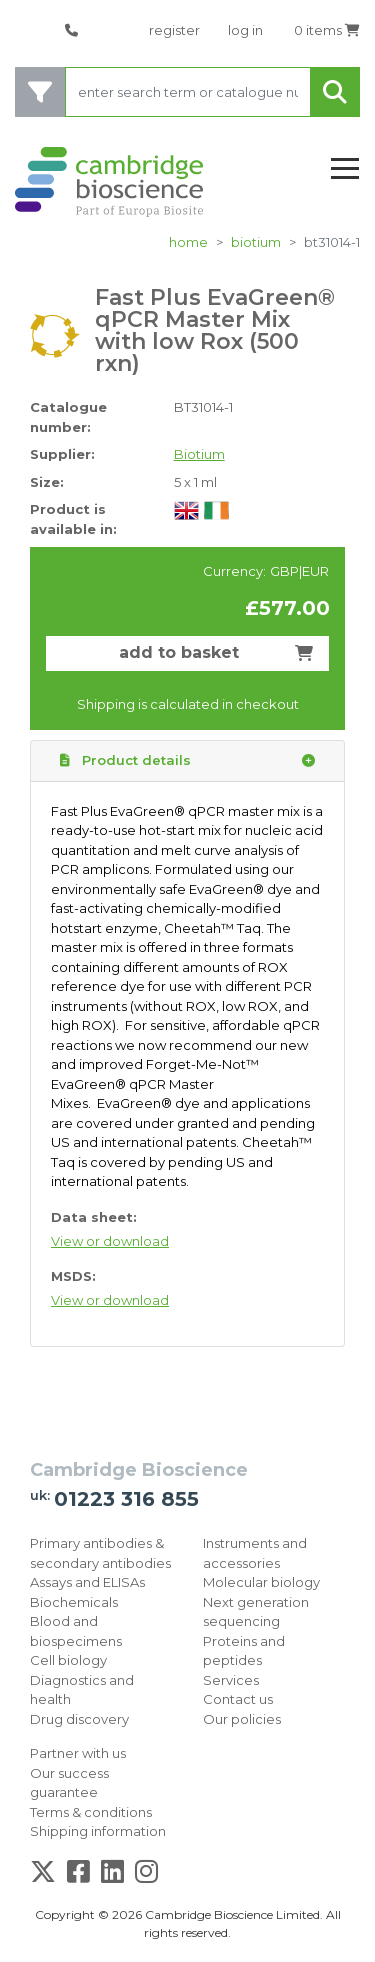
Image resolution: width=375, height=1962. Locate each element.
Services (231, 1680)
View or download (110, 1241)
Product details (187, 761)
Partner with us (78, 1753)
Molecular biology (261, 1582)
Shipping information (98, 1831)
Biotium (256, 242)
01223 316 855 (126, 1499)
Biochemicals (74, 1602)
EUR (315, 571)
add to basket (216, 652)
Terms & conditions (91, 1812)
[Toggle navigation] (345, 169)
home (188, 242)
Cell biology (68, 1660)
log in (245, 30)
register (174, 30)
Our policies (242, 1719)
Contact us (238, 1699)
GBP (284, 571)
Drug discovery (79, 1719)
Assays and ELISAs (87, 1582)
